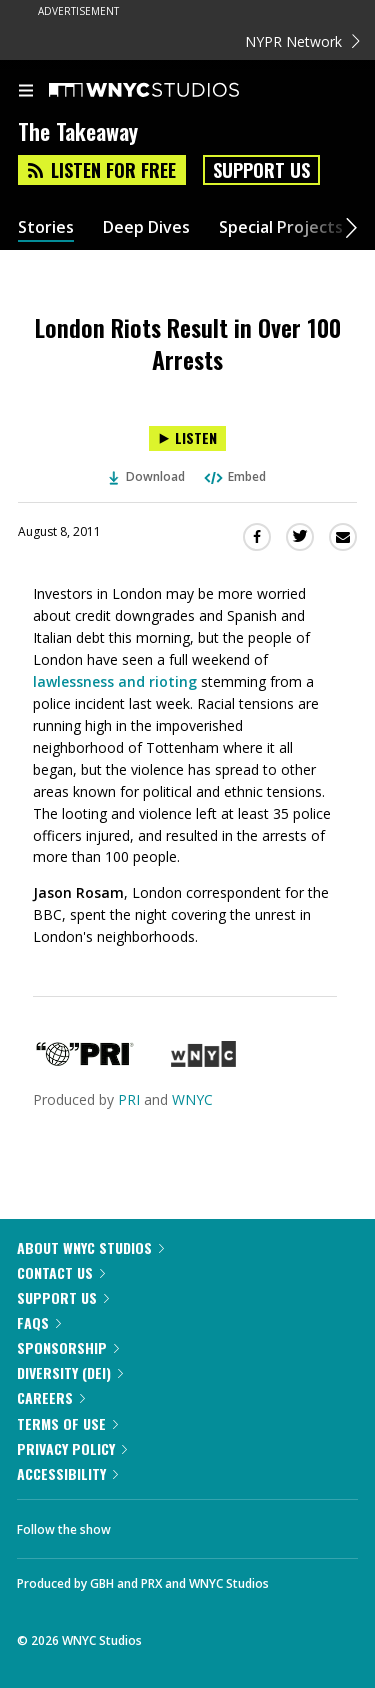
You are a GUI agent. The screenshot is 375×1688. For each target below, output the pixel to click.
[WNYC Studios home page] (169, 91)
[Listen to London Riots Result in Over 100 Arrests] (187, 438)
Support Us (261, 170)
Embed (234, 476)
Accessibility (67, 1473)
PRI (129, 1099)
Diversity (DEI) (70, 1372)
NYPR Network (302, 41)
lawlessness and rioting (115, 681)
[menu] (26, 92)
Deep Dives (146, 227)
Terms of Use (67, 1423)
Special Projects (281, 227)
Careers (51, 1397)
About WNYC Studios (90, 1247)
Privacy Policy (72, 1448)
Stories (46, 227)
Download (147, 476)
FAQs (39, 1322)
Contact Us (61, 1272)
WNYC (192, 1099)
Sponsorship (68, 1347)
